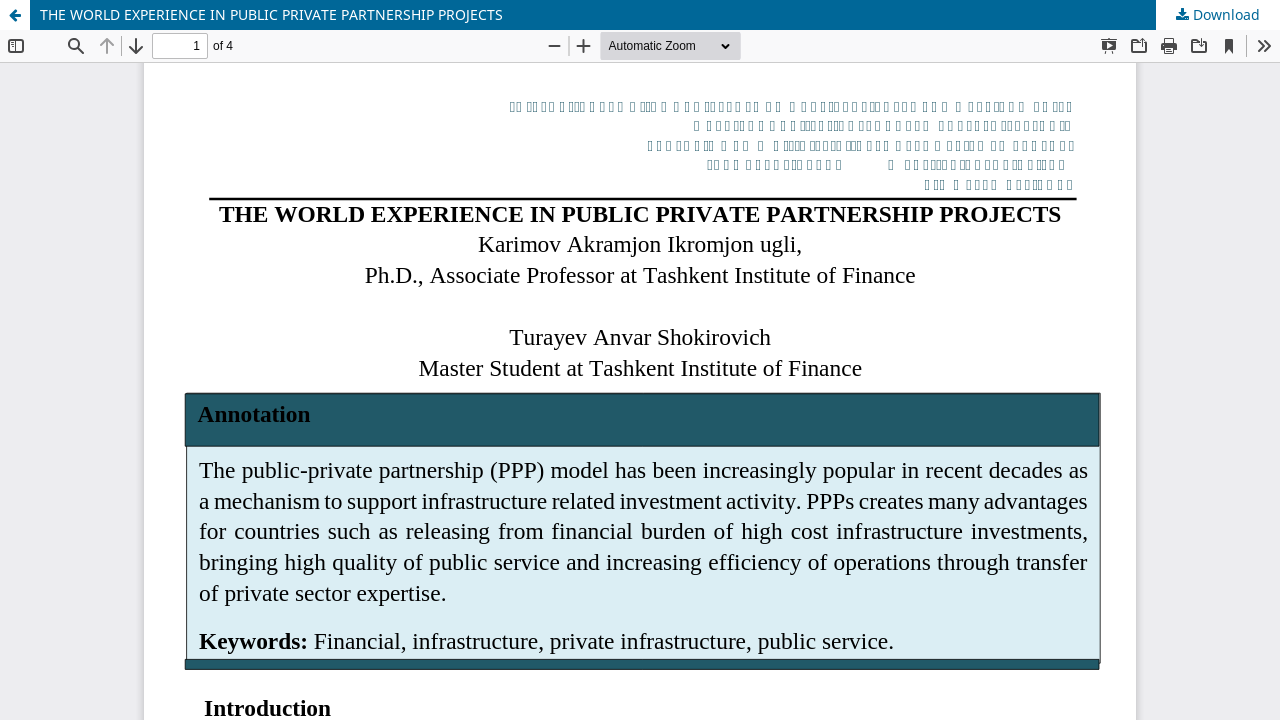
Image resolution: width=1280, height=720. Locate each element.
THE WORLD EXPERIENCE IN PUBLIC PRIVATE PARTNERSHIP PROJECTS (271, 14)
